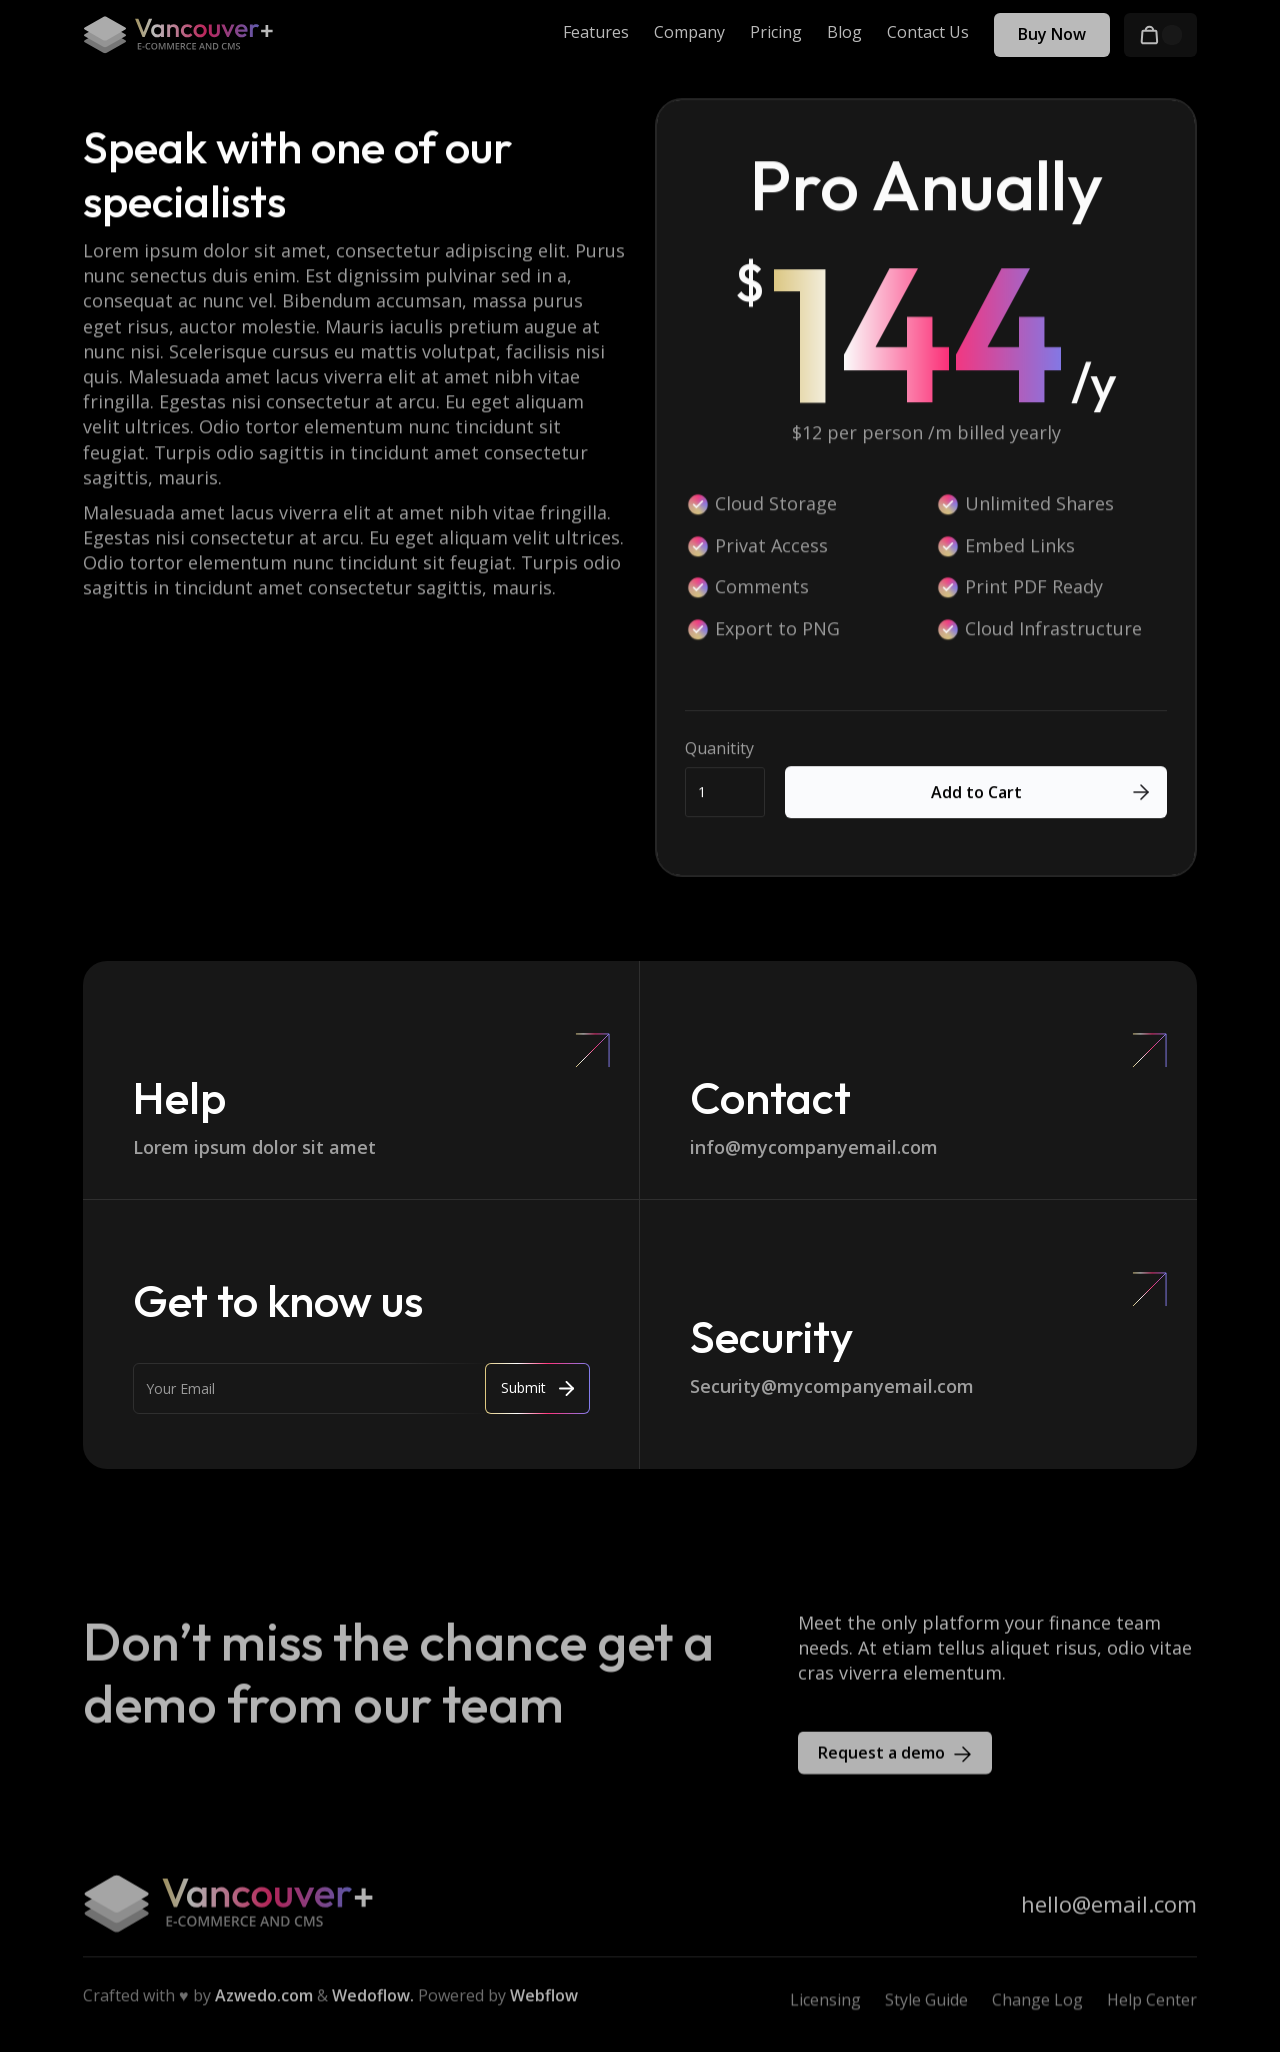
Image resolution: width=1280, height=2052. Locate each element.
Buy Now (1052, 34)
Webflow (544, 2003)
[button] (1160, 35)
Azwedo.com (264, 2003)
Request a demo (881, 1759)
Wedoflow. (373, 2003)
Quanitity (719, 749)
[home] (178, 35)
